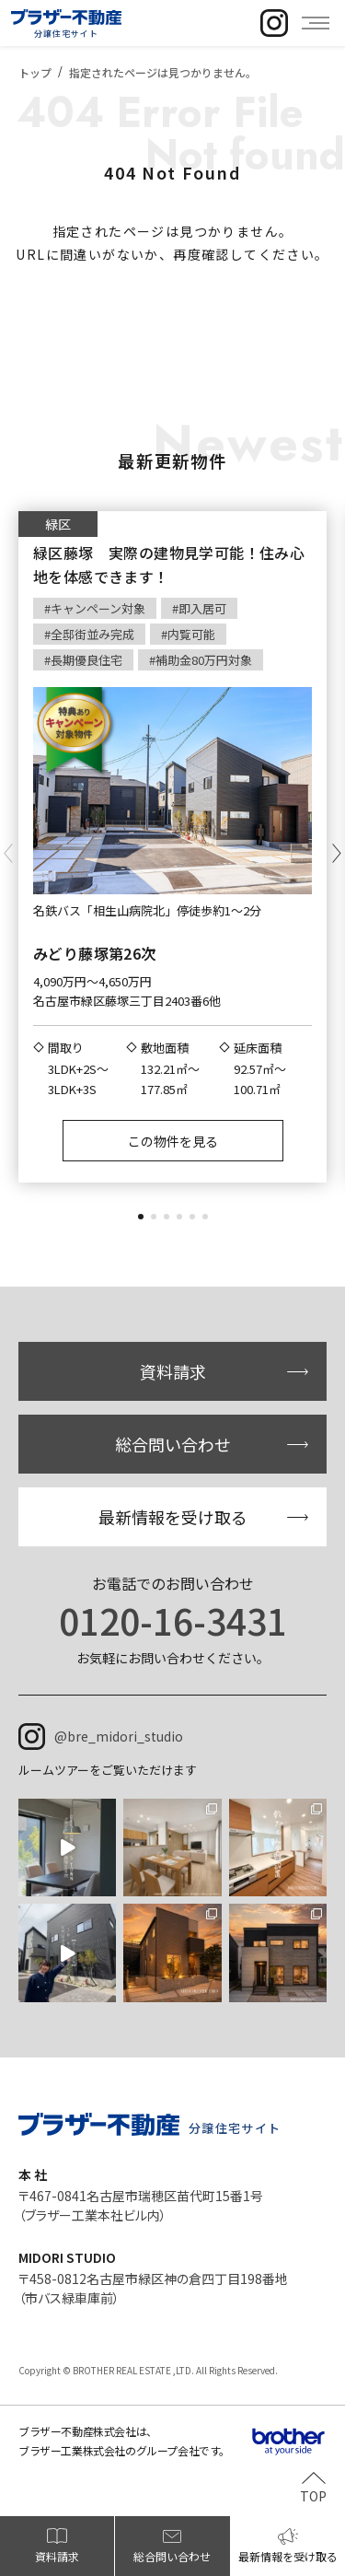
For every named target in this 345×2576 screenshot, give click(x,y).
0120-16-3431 (173, 1620)
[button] (141, 1216)
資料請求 (173, 1371)
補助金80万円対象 (203, 660)
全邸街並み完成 (92, 634)
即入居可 (202, 608)
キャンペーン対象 (98, 608)
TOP (313, 2494)
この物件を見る (173, 1141)
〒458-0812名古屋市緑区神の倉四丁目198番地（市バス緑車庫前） (153, 2288)
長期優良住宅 (86, 660)
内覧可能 (191, 634)
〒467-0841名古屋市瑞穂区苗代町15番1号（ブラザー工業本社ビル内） (140, 2205)
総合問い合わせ (173, 1444)
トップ (35, 72)
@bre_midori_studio (118, 1736)
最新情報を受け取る (172, 1517)
